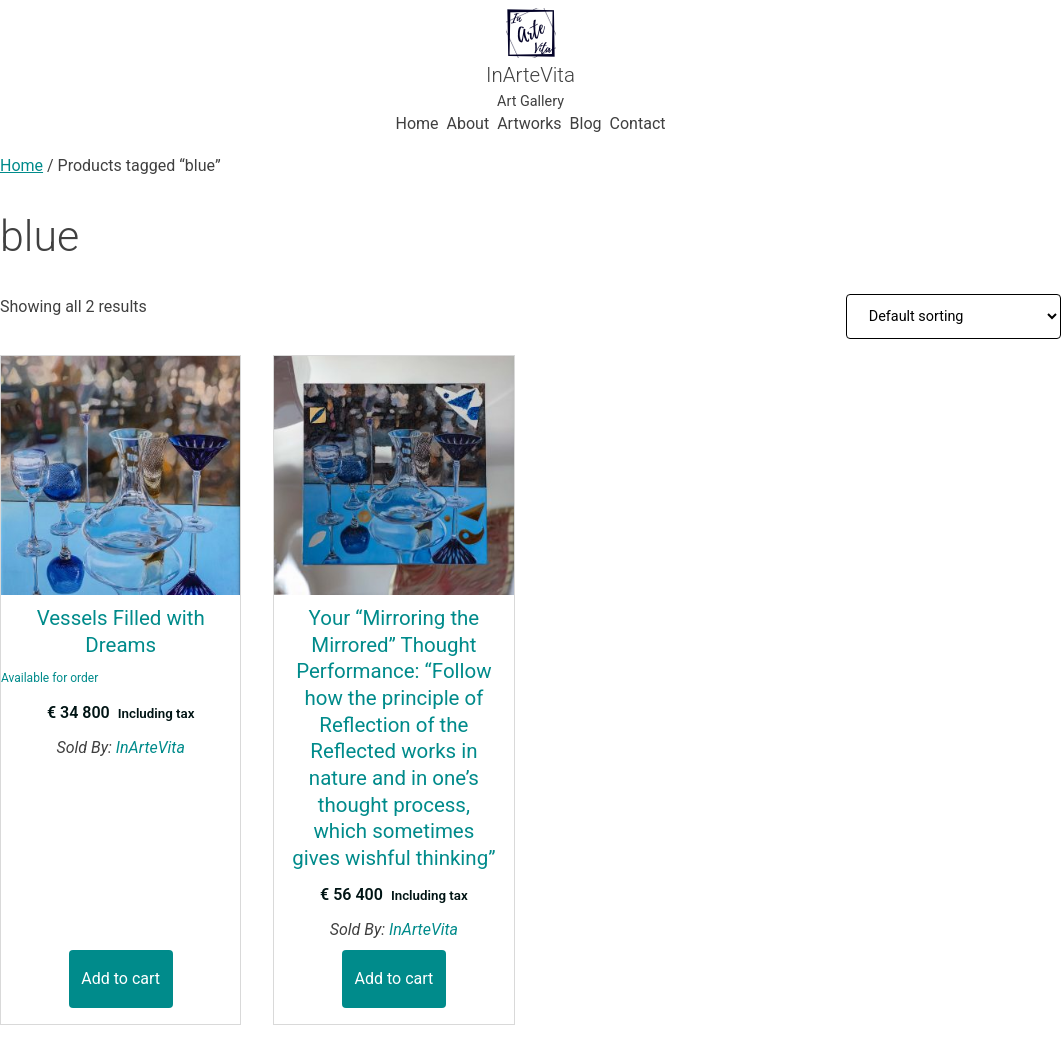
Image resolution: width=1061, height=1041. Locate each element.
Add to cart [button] (120, 978)
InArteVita (530, 75)
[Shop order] (953, 316)
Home (21, 165)
